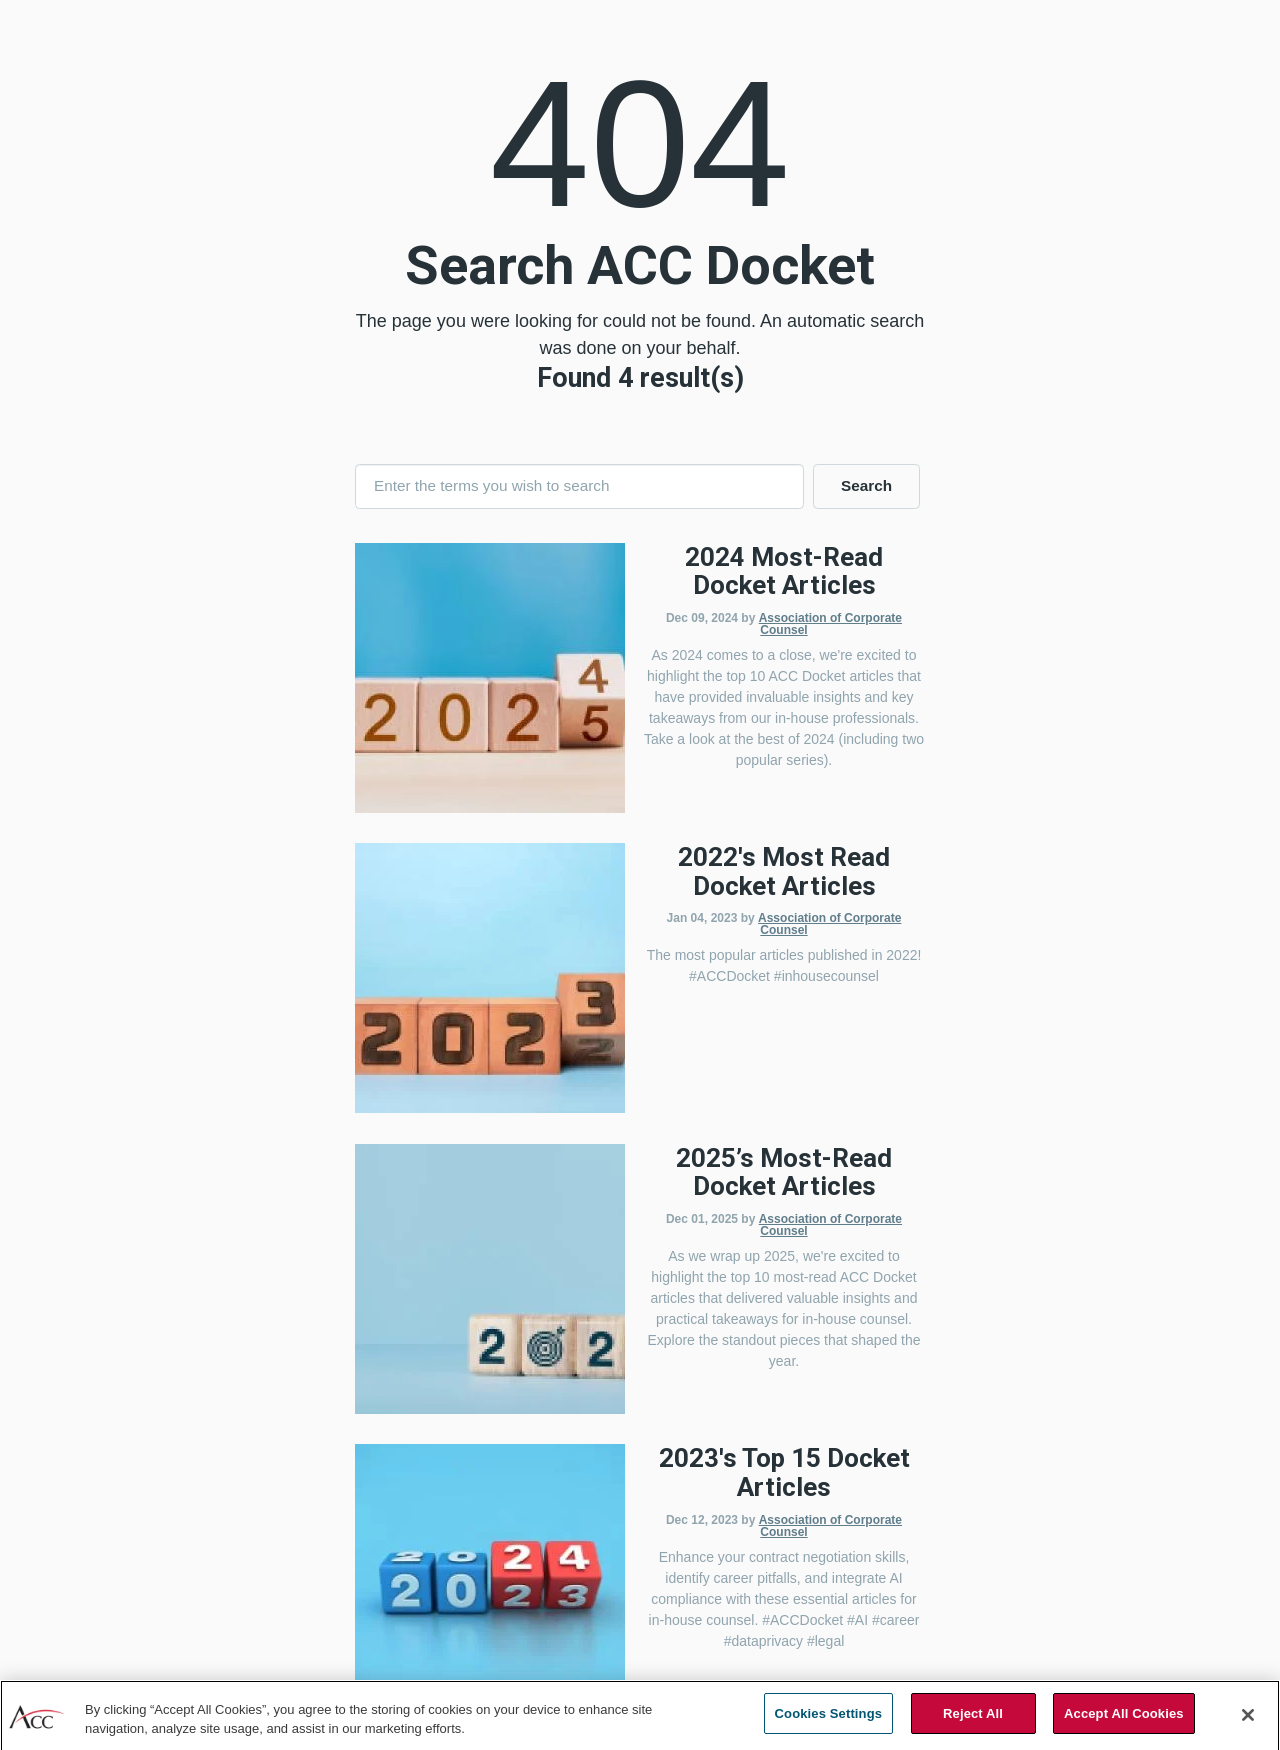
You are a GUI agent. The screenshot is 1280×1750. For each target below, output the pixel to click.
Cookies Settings (829, 1721)
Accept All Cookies (1124, 1721)
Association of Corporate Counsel (830, 624)
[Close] (1248, 1722)
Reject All (973, 1721)
